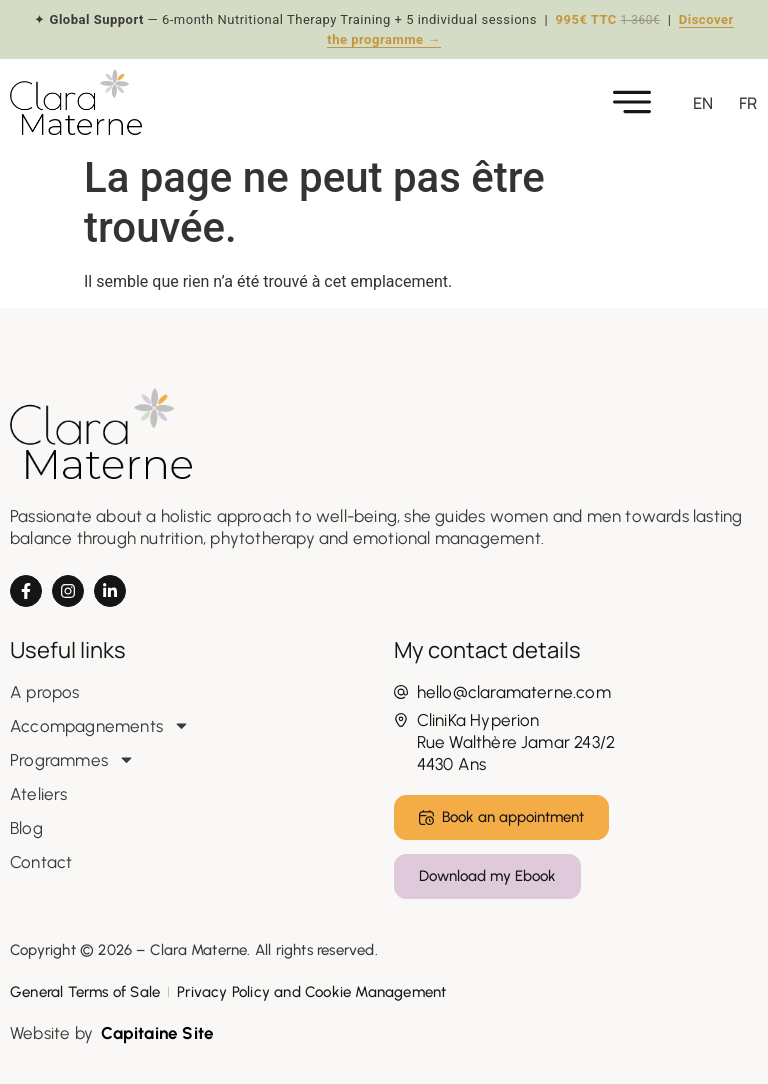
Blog (26, 828)
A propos (45, 692)
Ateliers (39, 794)
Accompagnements (100, 726)
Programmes (72, 760)
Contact (41, 862)
